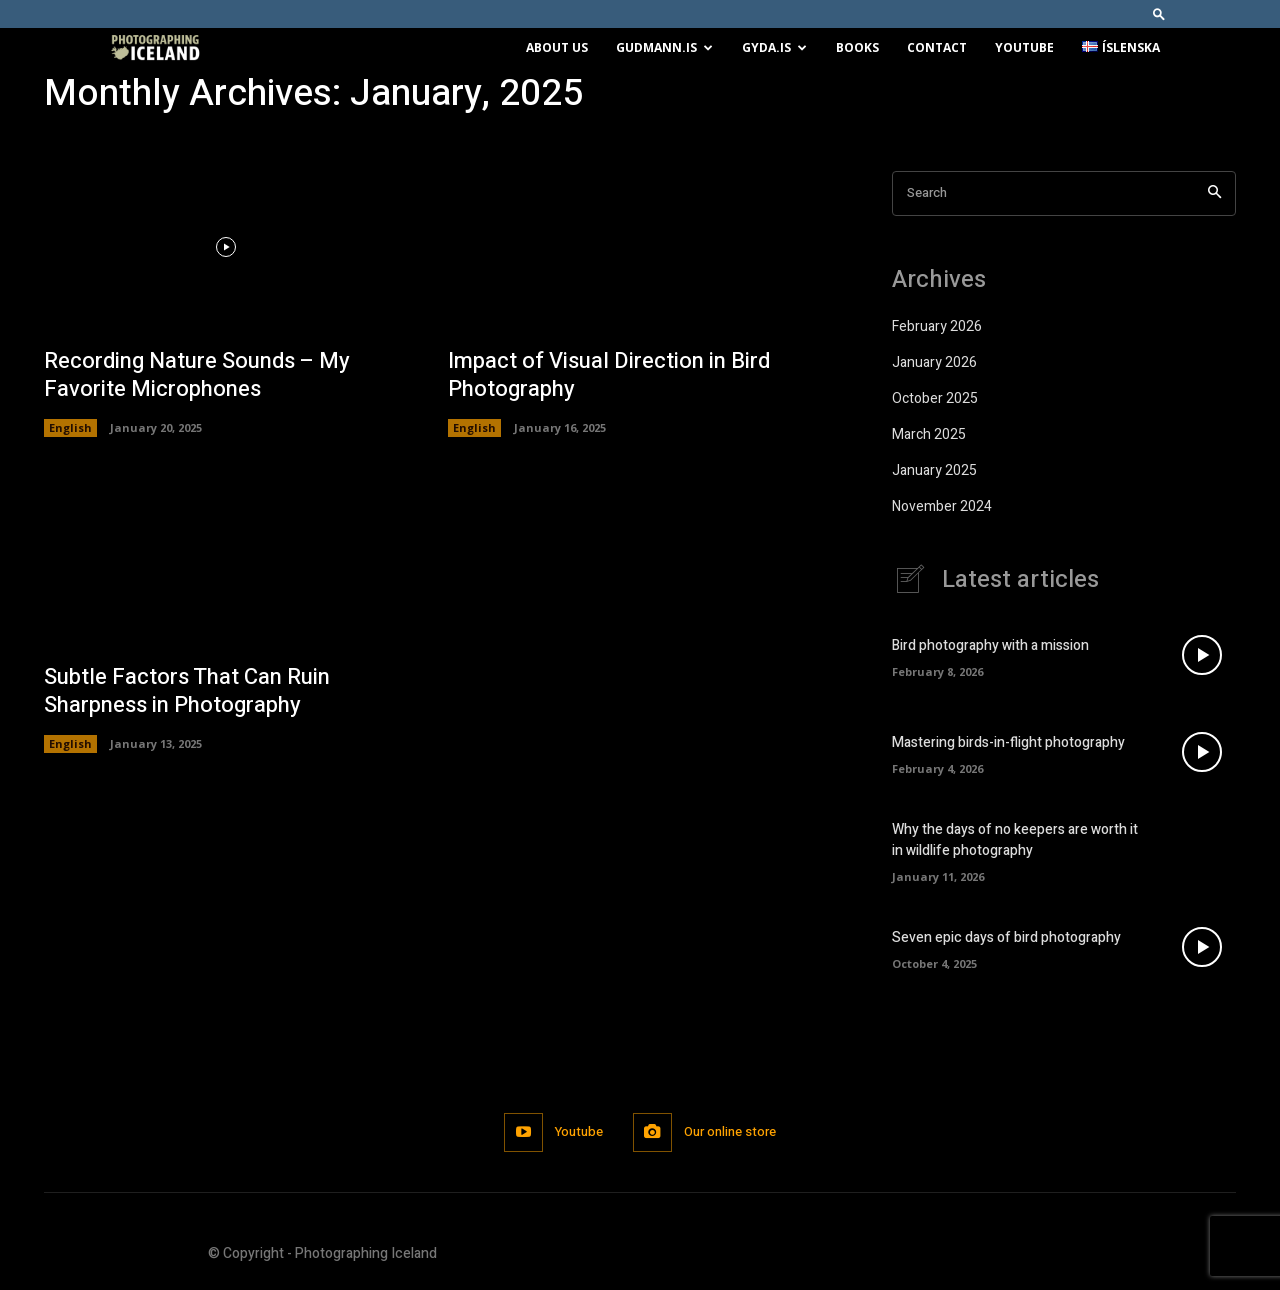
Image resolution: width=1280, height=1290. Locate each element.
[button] (1159, 13)
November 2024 (942, 506)
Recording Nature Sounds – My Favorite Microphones (197, 375)
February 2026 (937, 326)
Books (857, 47)
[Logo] (155, 48)
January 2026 (934, 362)
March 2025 (929, 434)
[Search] (1214, 193)
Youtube (1024, 47)
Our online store (730, 1131)
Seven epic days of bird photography (1006, 937)
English (70, 427)
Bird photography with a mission (990, 645)
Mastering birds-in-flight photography (1008, 742)
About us (557, 47)
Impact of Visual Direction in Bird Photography (609, 375)
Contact (937, 47)
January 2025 (934, 470)
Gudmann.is (664, 47)
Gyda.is (774, 47)
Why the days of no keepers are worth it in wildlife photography (1015, 840)
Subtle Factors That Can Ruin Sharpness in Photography (187, 691)
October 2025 (935, 398)
